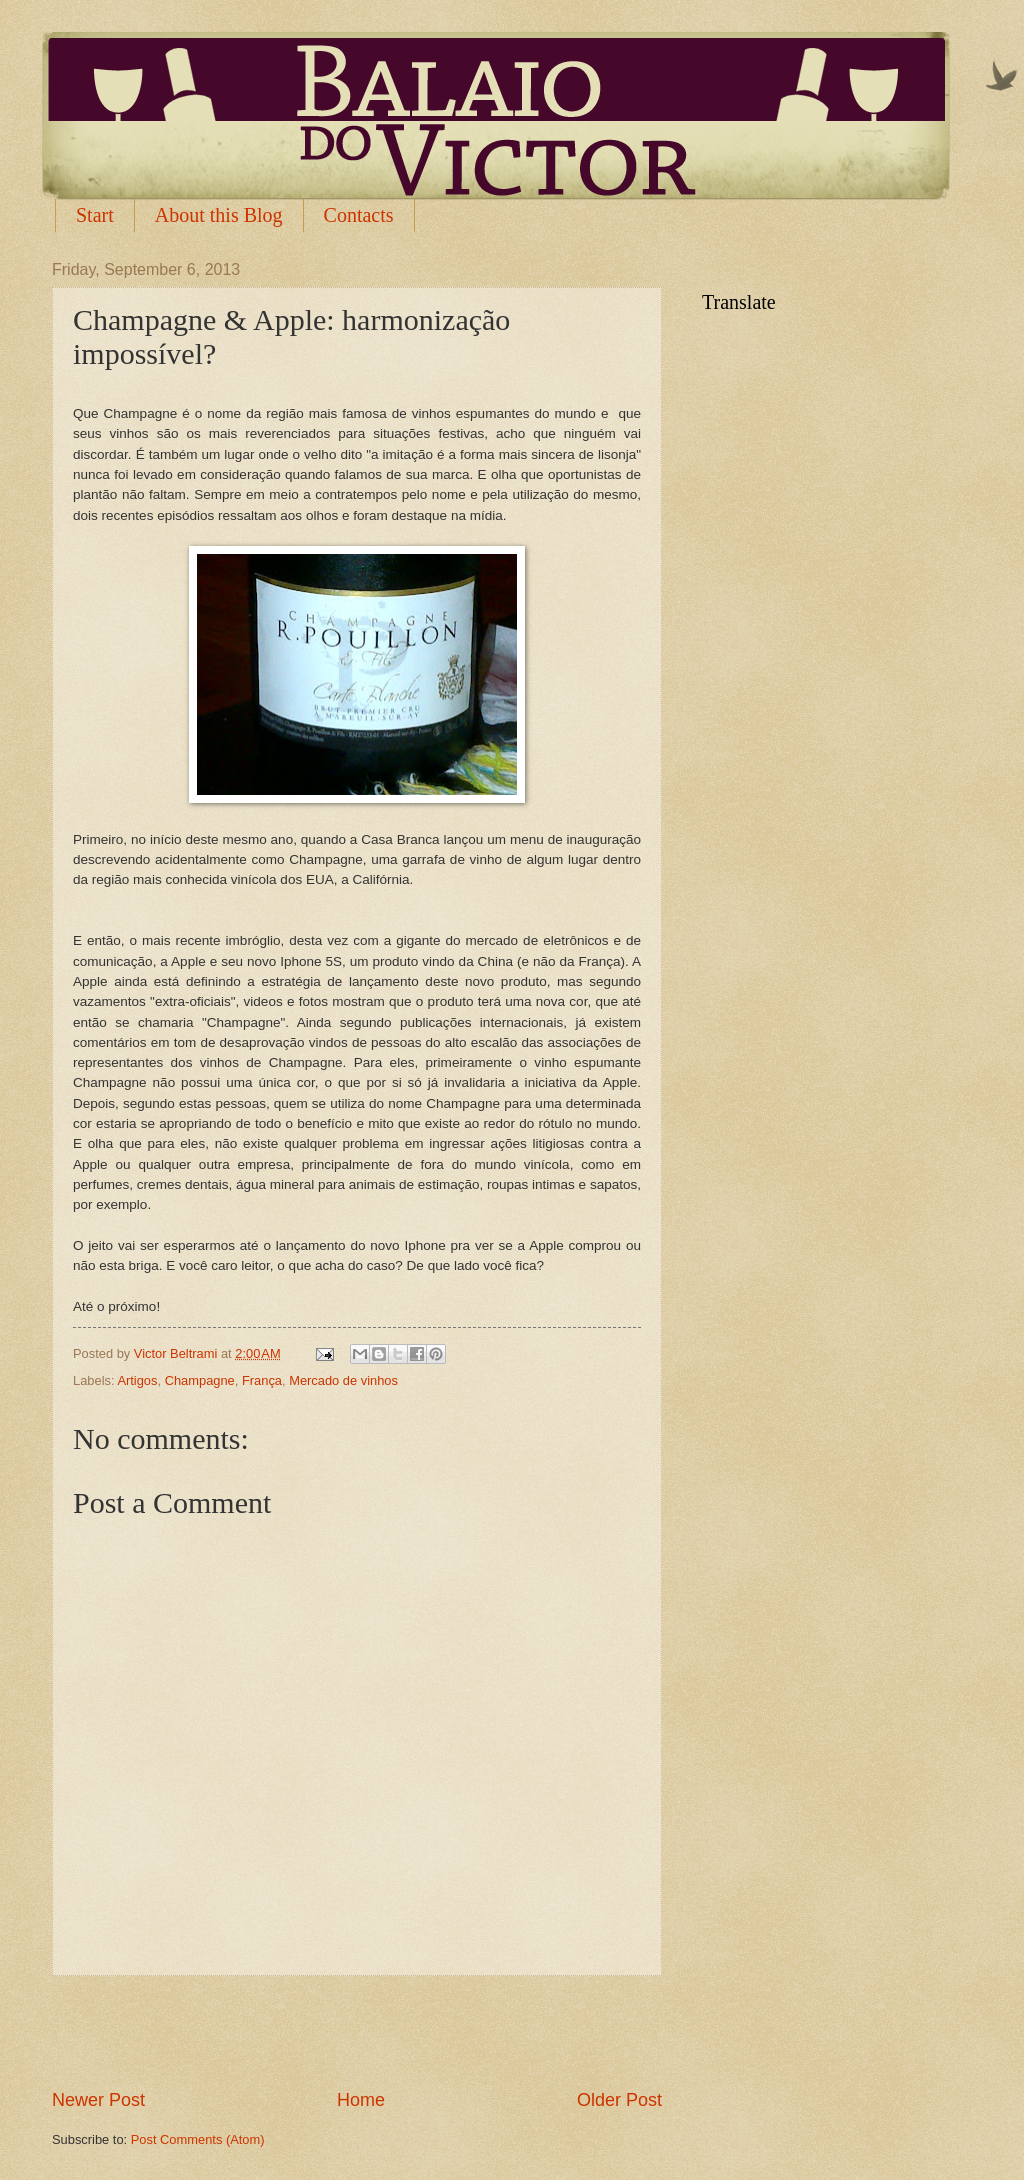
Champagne (200, 1380)
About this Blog (219, 215)
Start (95, 215)
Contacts (359, 215)
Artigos (137, 1380)
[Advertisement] (357, 2032)
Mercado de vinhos (343, 1380)
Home (361, 2100)
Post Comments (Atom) (198, 2139)
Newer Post (98, 2100)
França (262, 1380)
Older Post (619, 2100)
